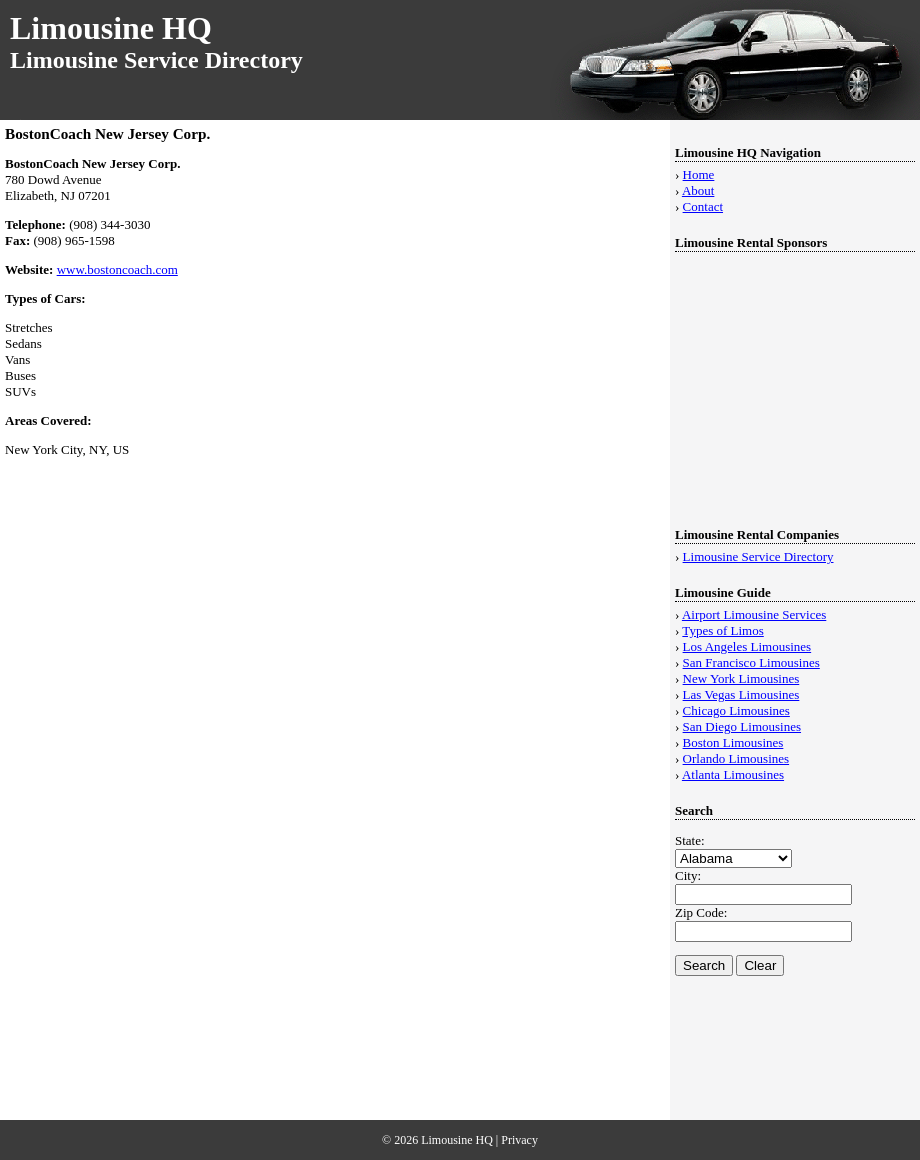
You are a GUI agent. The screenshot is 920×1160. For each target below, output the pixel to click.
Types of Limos (722, 630)
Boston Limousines (733, 742)
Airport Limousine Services (754, 614)
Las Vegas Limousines (741, 694)
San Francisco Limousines (751, 662)
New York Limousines (741, 678)
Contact (703, 206)
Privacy (519, 1140)
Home (699, 174)
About (698, 190)
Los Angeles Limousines (747, 646)
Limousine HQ (111, 28)
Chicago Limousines (736, 710)
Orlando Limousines (736, 758)
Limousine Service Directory (758, 556)
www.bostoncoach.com (117, 269)
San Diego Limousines (742, 726)
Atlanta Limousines (733, 774)
